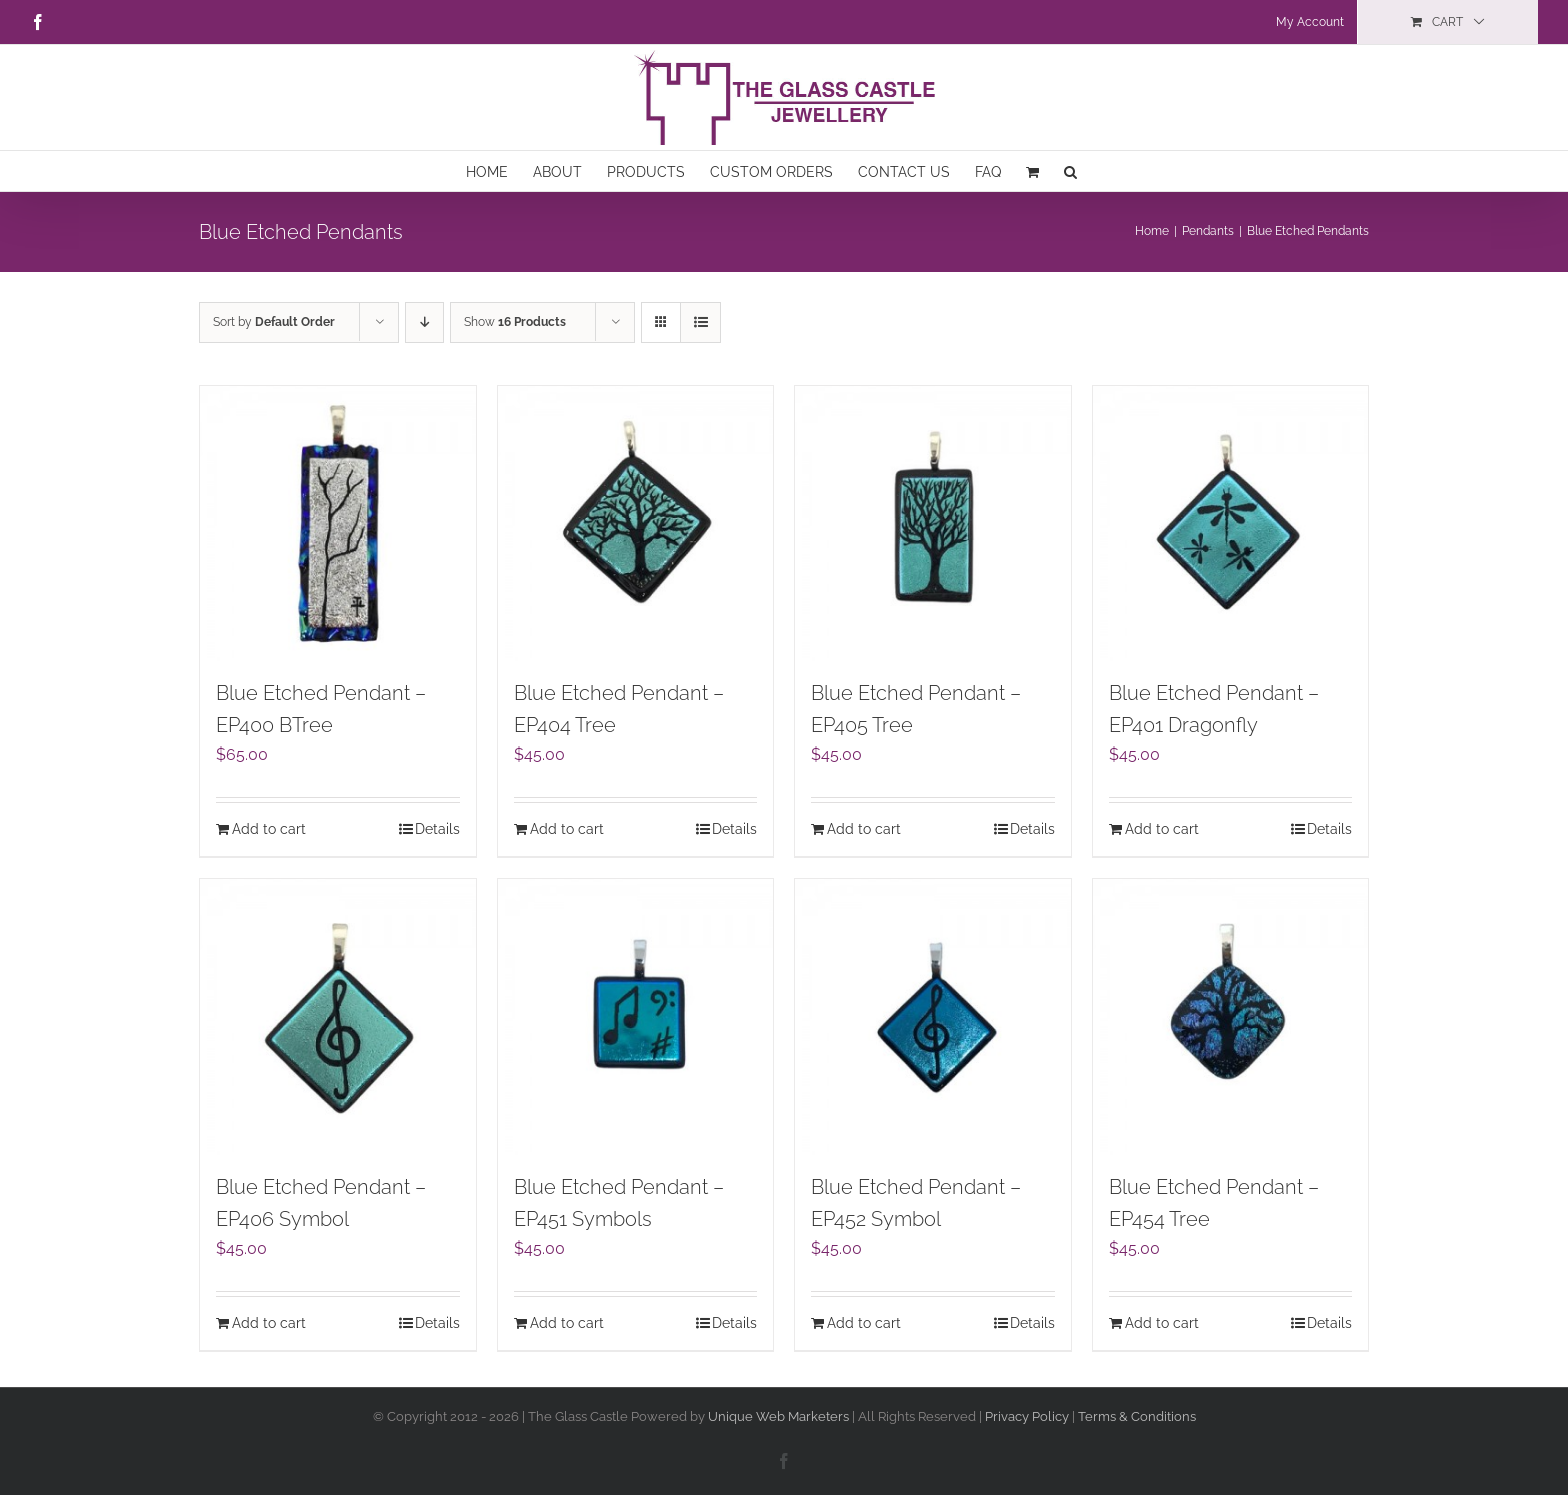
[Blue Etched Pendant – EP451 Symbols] (636, 1017)
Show (515, 322)
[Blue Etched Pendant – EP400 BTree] (338, 524)
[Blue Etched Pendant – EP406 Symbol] (338, 1017)
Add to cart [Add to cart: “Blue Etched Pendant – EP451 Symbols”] (567, 1323)
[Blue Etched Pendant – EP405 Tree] (933, 524)
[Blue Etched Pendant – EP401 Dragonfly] (1231, 524)
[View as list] (700, 322)
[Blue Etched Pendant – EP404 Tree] (636, 524)
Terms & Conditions (1137, 1416)
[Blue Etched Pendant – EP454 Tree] (1231, 1017)
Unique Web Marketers (778, 1416)
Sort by (274, 322)
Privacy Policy (1028, 1416)
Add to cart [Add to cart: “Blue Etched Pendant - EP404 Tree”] (567, 829)
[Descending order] (424, 322)
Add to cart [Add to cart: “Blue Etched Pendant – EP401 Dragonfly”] (1162, 829)
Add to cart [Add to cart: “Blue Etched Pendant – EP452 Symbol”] (864, 1323)
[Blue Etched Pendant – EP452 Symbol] (933, 1017)
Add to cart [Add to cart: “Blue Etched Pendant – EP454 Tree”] (1162, 1323)
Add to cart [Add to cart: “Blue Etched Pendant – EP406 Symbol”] (269, 1323)
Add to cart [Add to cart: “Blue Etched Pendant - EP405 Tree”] (864, 829)
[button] (1070, 171)
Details (437, 829)
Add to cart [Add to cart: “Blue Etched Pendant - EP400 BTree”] (269, 829)
